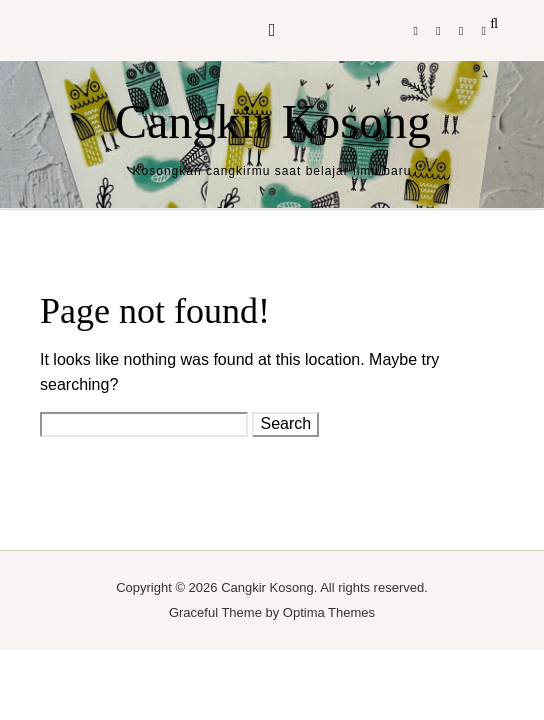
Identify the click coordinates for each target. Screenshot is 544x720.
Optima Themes (329, 612)
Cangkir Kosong (273, 121)
